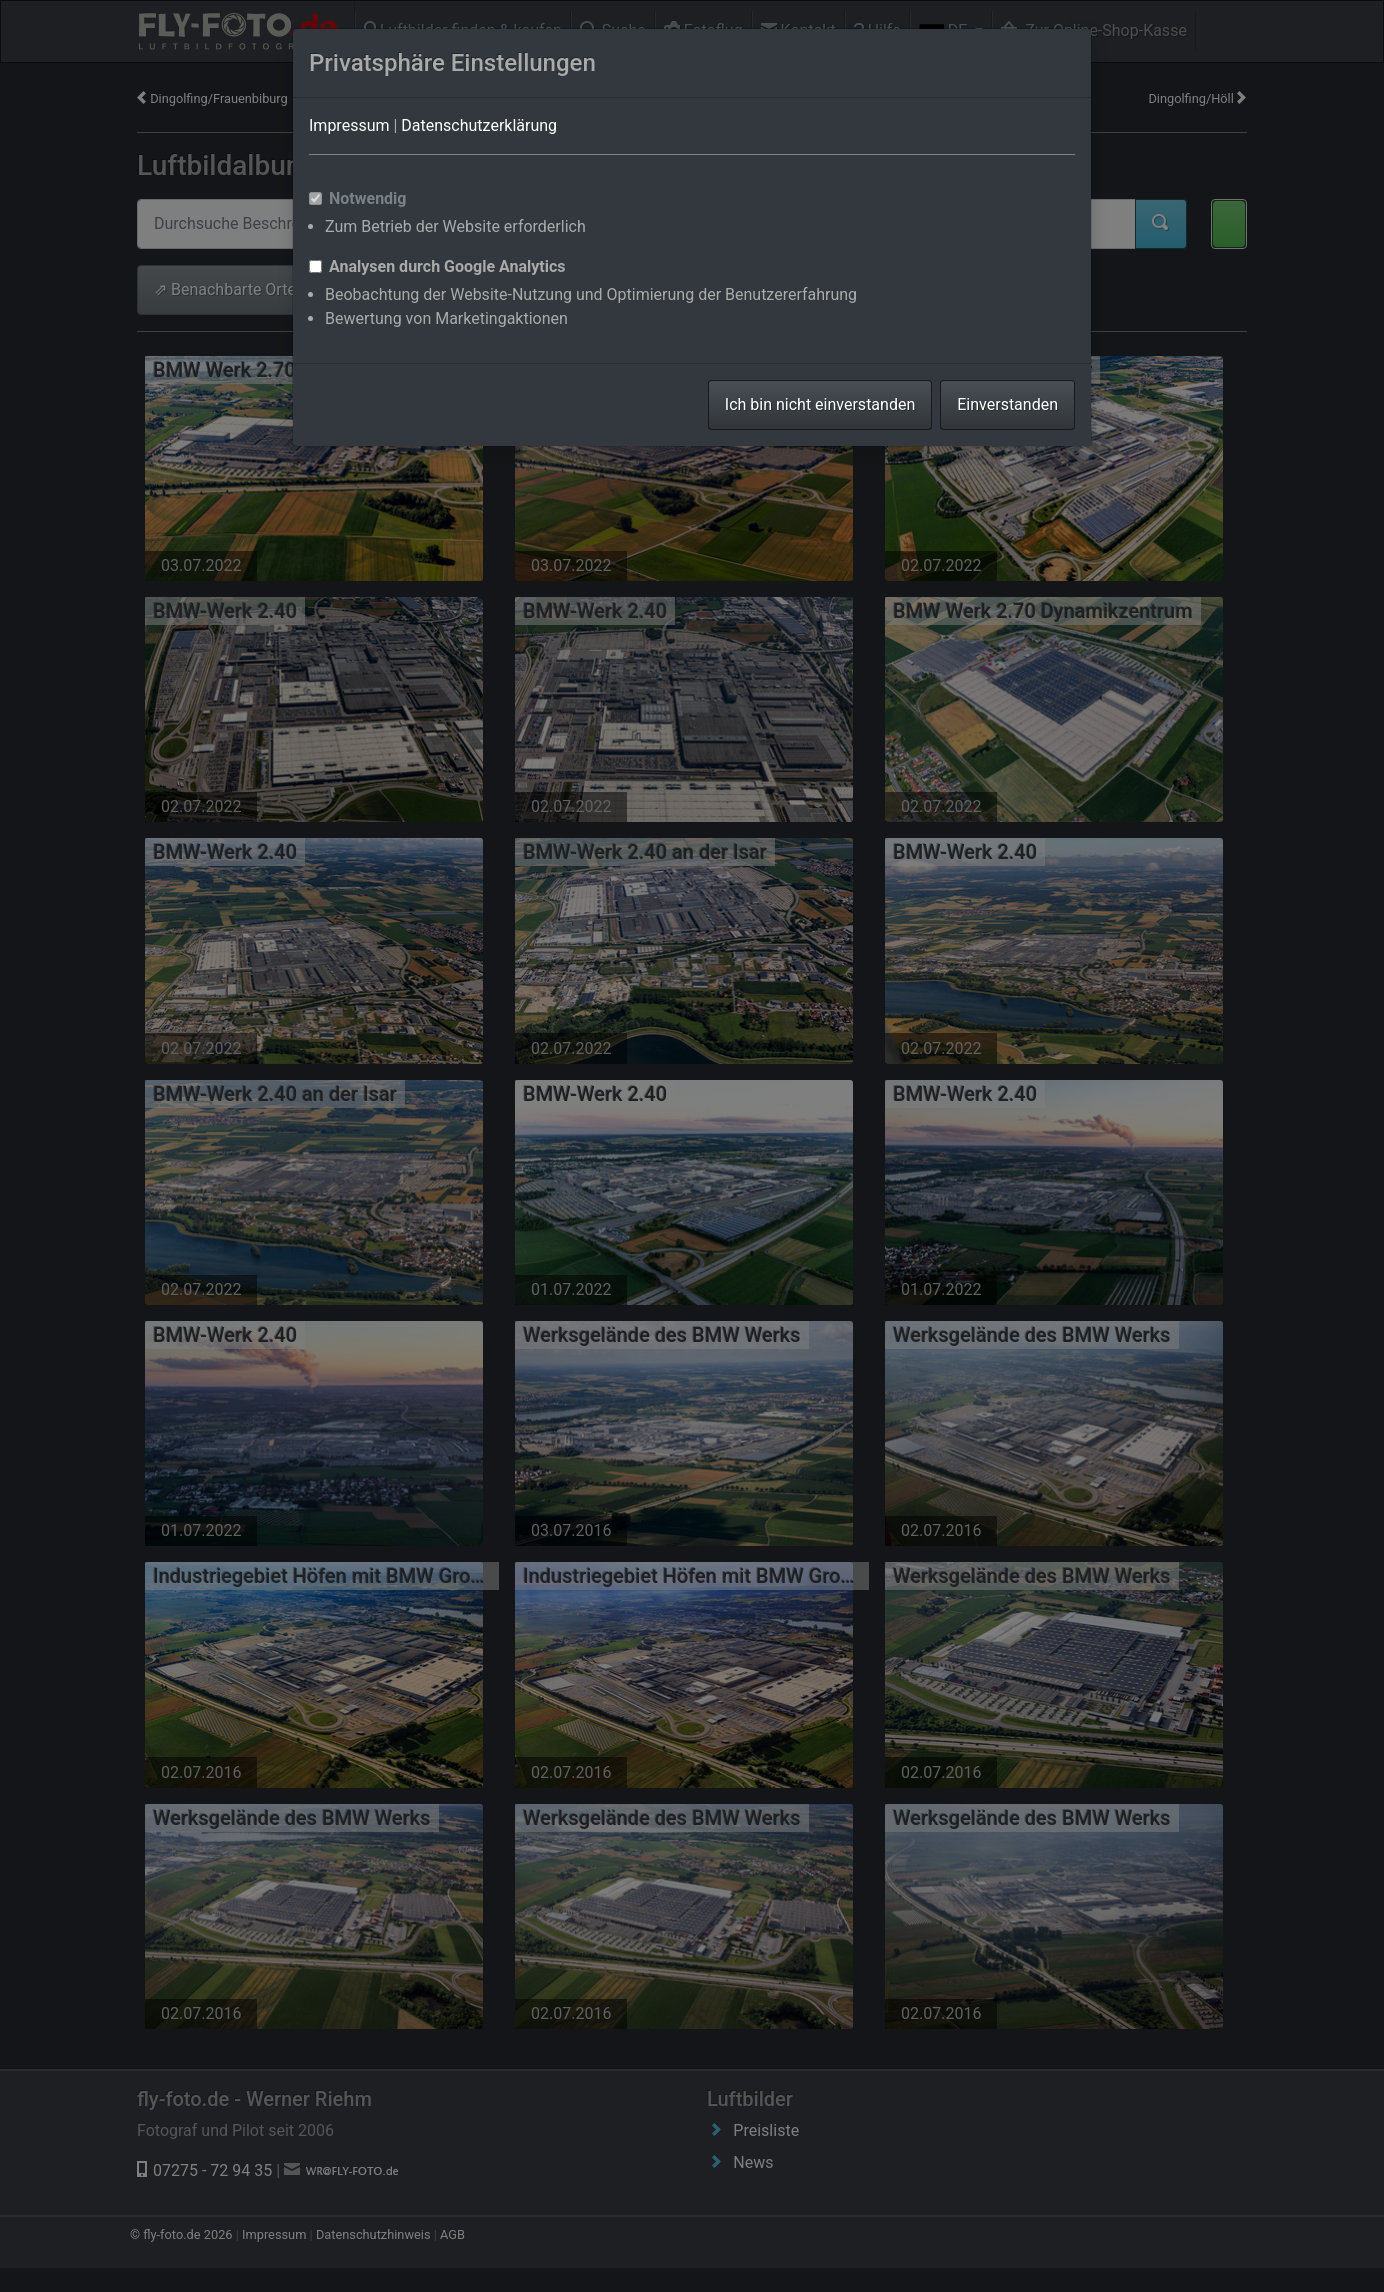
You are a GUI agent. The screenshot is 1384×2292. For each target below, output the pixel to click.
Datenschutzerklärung (479, 125)
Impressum (349, 125)
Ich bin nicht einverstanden (820, 404)
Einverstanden (1007, 404)
